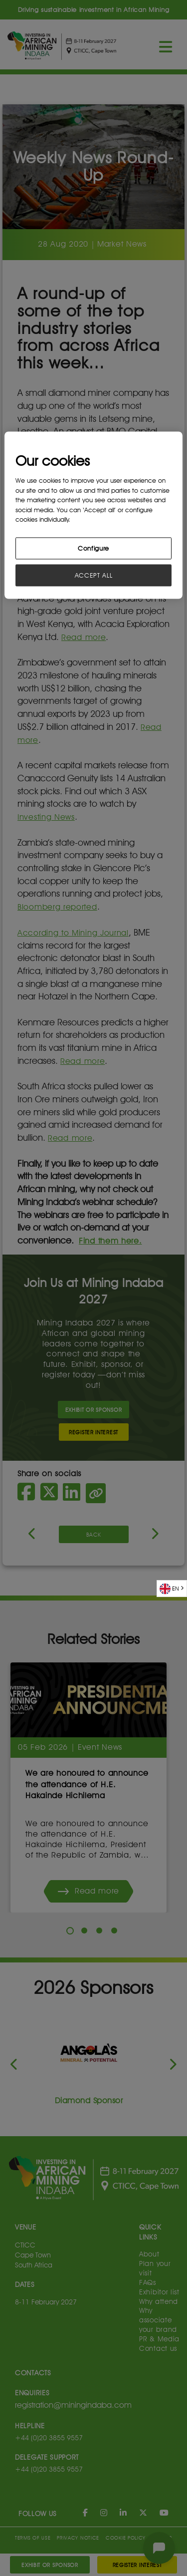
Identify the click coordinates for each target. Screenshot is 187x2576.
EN (169, 1589)
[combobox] (172, 1588)
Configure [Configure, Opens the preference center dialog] (93, 548)
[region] (93, 515)
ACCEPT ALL (94, 575)
